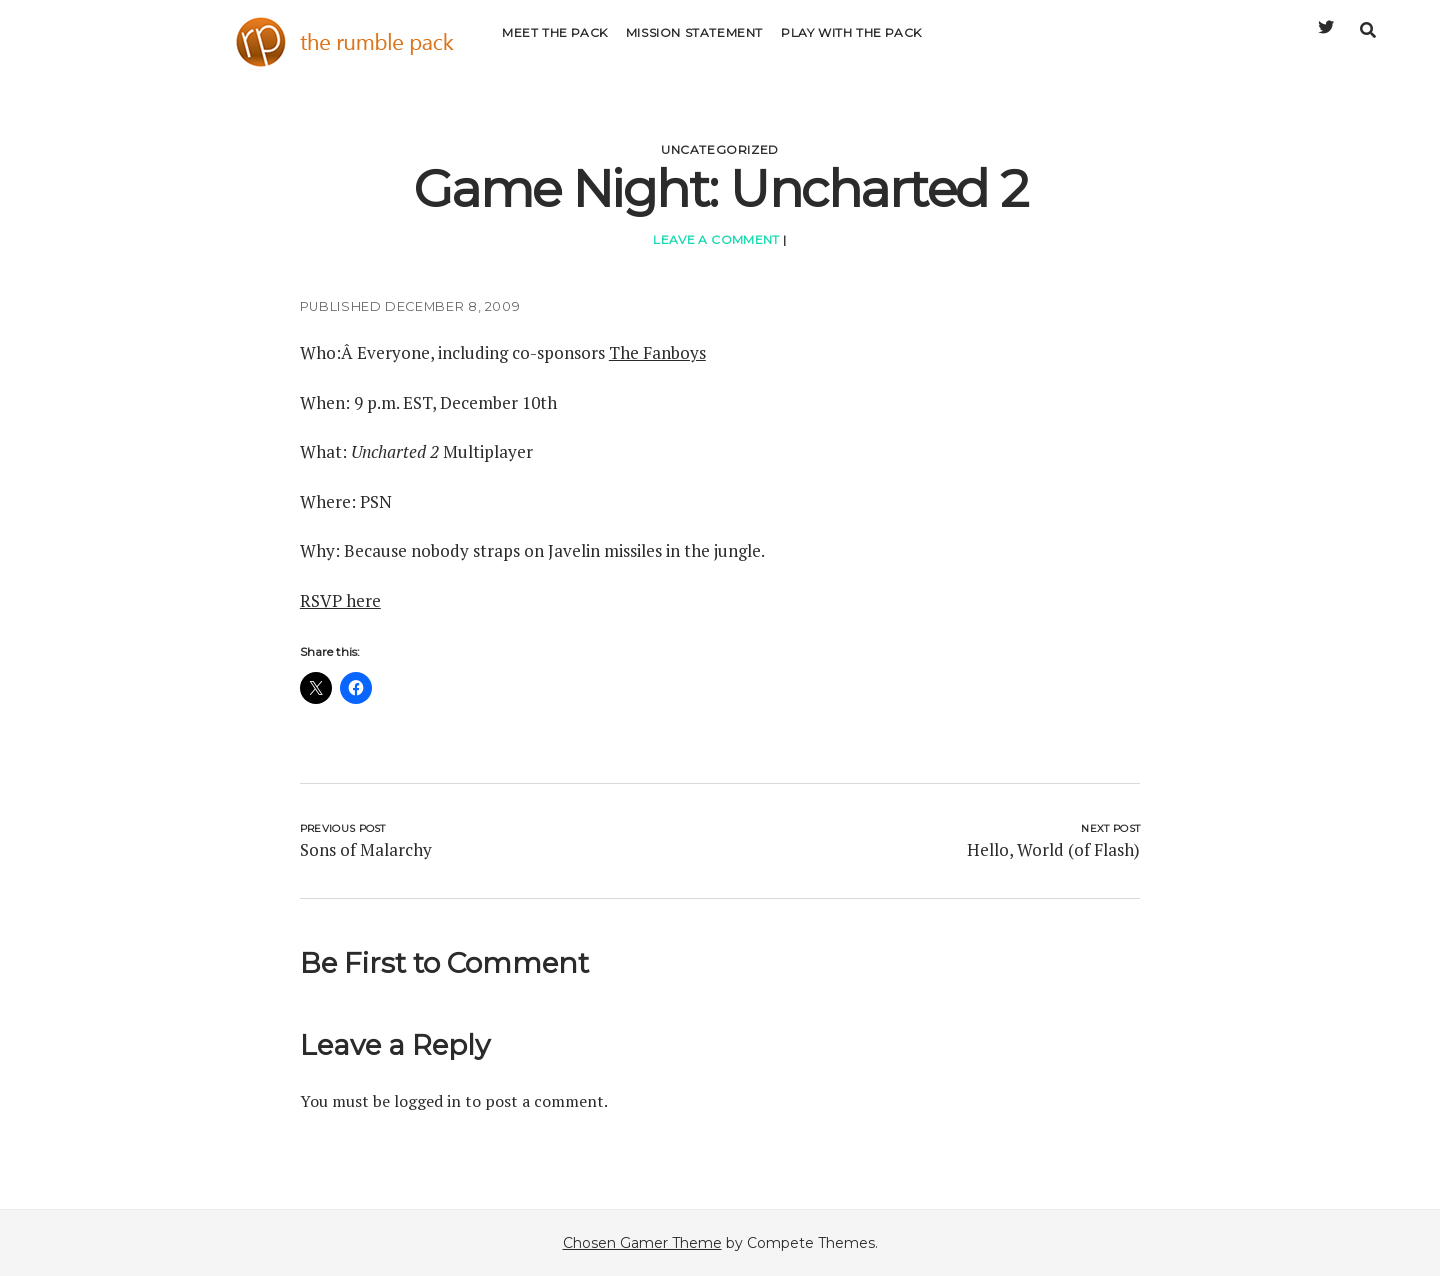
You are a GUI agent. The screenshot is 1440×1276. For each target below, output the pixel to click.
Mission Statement (694, 44)
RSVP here (340, 600)
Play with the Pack (851, 44)
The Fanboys (657, 352)
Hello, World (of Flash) (1053, 849)
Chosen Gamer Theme (642, 1243)
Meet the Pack (555, 44)
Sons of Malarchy (366, 849)
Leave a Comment (716, 239)
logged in (427, 1101)
